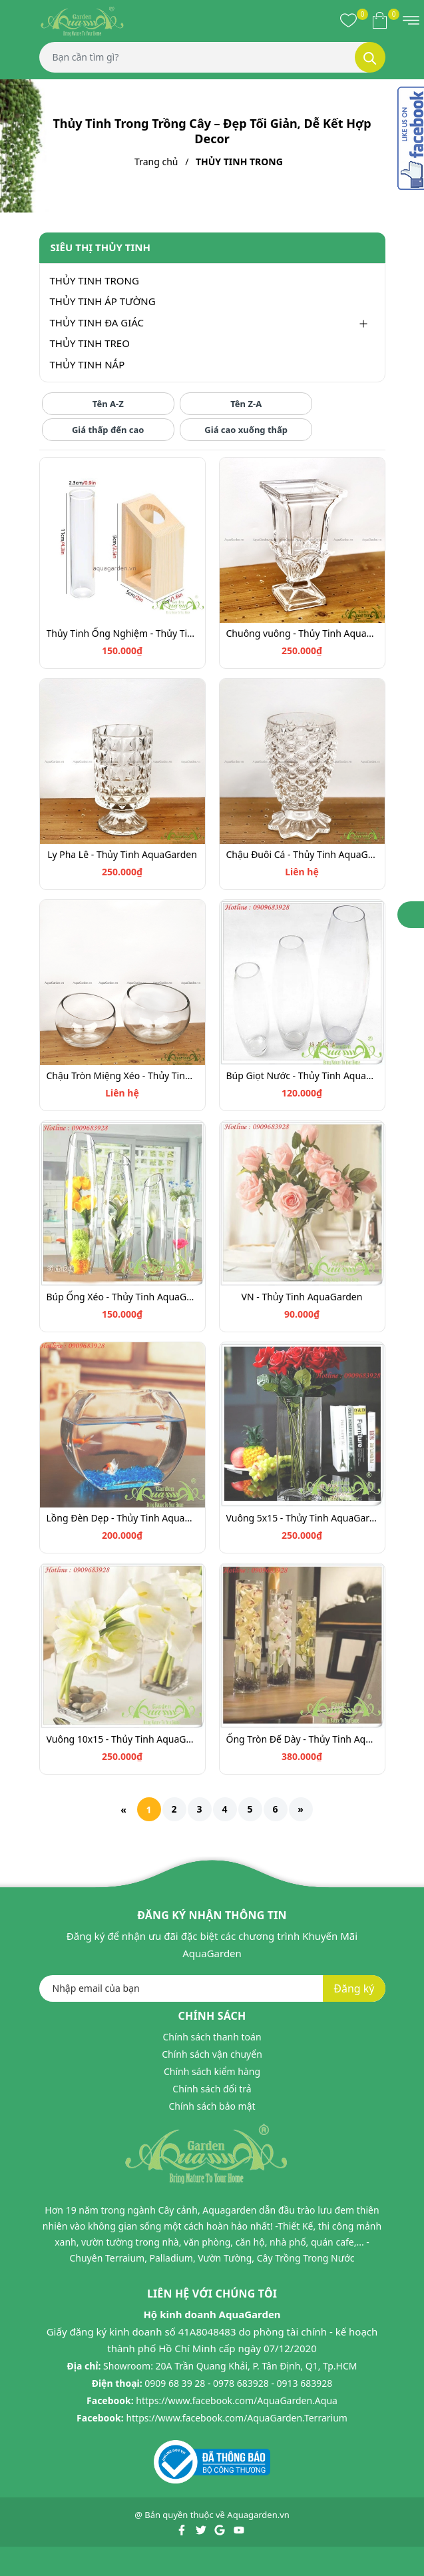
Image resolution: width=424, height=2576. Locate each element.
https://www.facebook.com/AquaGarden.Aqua (236, 2400)
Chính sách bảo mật (211, 2106)
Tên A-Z (108, 404)
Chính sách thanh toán (211, 2036)
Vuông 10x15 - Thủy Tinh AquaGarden (122, 1739)
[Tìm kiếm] (370, 57)
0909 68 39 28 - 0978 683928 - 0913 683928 (238, 2383)
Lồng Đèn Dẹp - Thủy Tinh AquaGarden (122, 1517)
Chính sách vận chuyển (212, 2054)
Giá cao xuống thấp (246, 430)
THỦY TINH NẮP (87, 364)
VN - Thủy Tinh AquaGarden (302, 1296)
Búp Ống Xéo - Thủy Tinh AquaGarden (122, 1296)
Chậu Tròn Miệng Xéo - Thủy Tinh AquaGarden (122, 1075)
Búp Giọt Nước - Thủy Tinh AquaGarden (302, 1075)
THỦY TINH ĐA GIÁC (97, 322)
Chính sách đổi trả (211, 2088)
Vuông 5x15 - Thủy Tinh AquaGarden (302, 1517)
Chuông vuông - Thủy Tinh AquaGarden (302, 633)
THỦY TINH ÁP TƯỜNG (103, 301)
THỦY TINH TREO (90, 343)
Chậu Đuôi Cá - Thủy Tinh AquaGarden (302, 854)
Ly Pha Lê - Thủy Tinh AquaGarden (122, 854)
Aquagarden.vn (258, 2515)
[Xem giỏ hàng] (379, 20)
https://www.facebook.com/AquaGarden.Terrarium (236, 2417)
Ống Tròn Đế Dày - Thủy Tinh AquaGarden (302, 1739)
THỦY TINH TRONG (94, 280)
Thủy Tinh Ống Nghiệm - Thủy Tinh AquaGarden (122, 633)
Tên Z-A (246, 404)
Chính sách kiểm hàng (212, 2071)
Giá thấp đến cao (108, 430)
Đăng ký (353, 1988)
